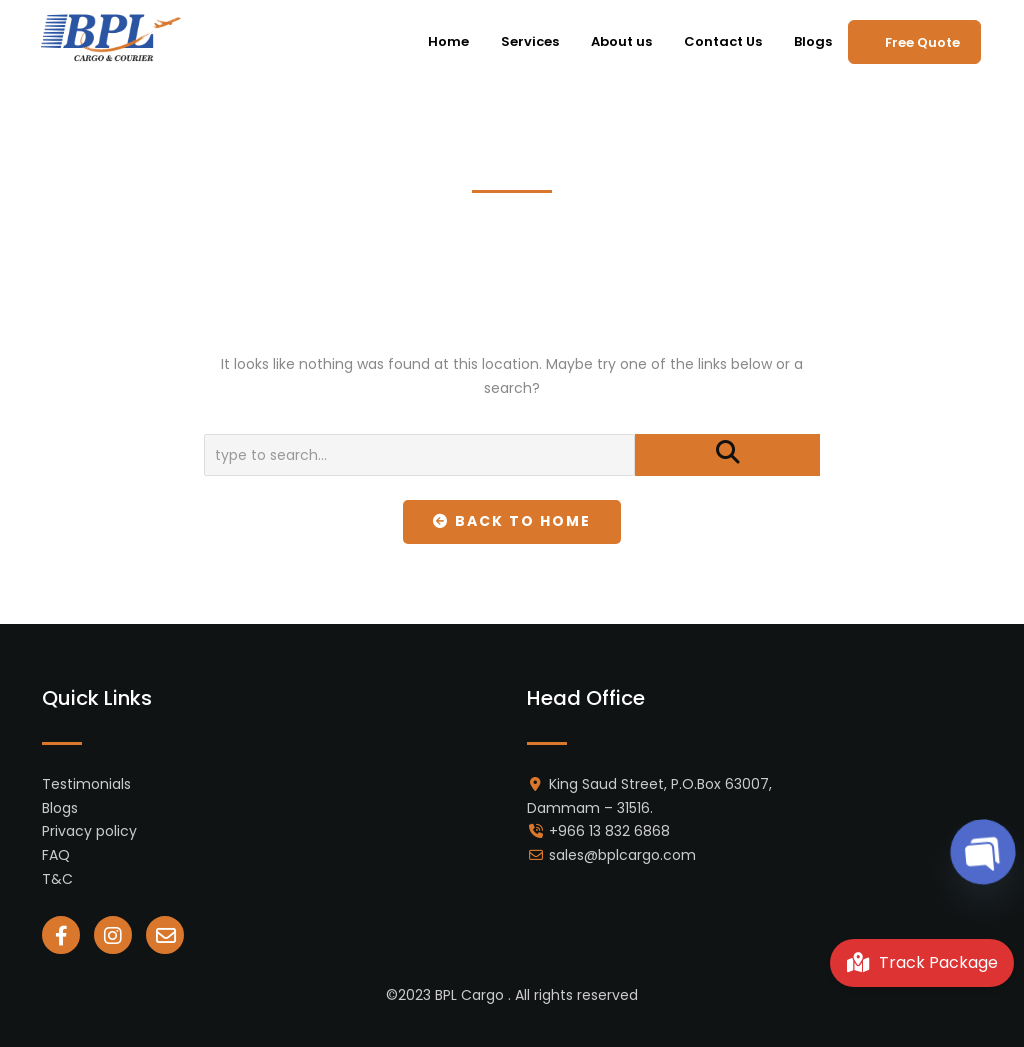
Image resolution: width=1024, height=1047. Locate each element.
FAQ (56, 855)
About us (621, 41)
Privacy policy (89, 831)
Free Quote (922, 42)
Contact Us (723, 41)
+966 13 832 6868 (609, 831)
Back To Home (512, 521)
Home (448, 41)
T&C (57, 879)
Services (530, 41)
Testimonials (86, 784)
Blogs (813, 41)
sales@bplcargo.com (622, 855)
